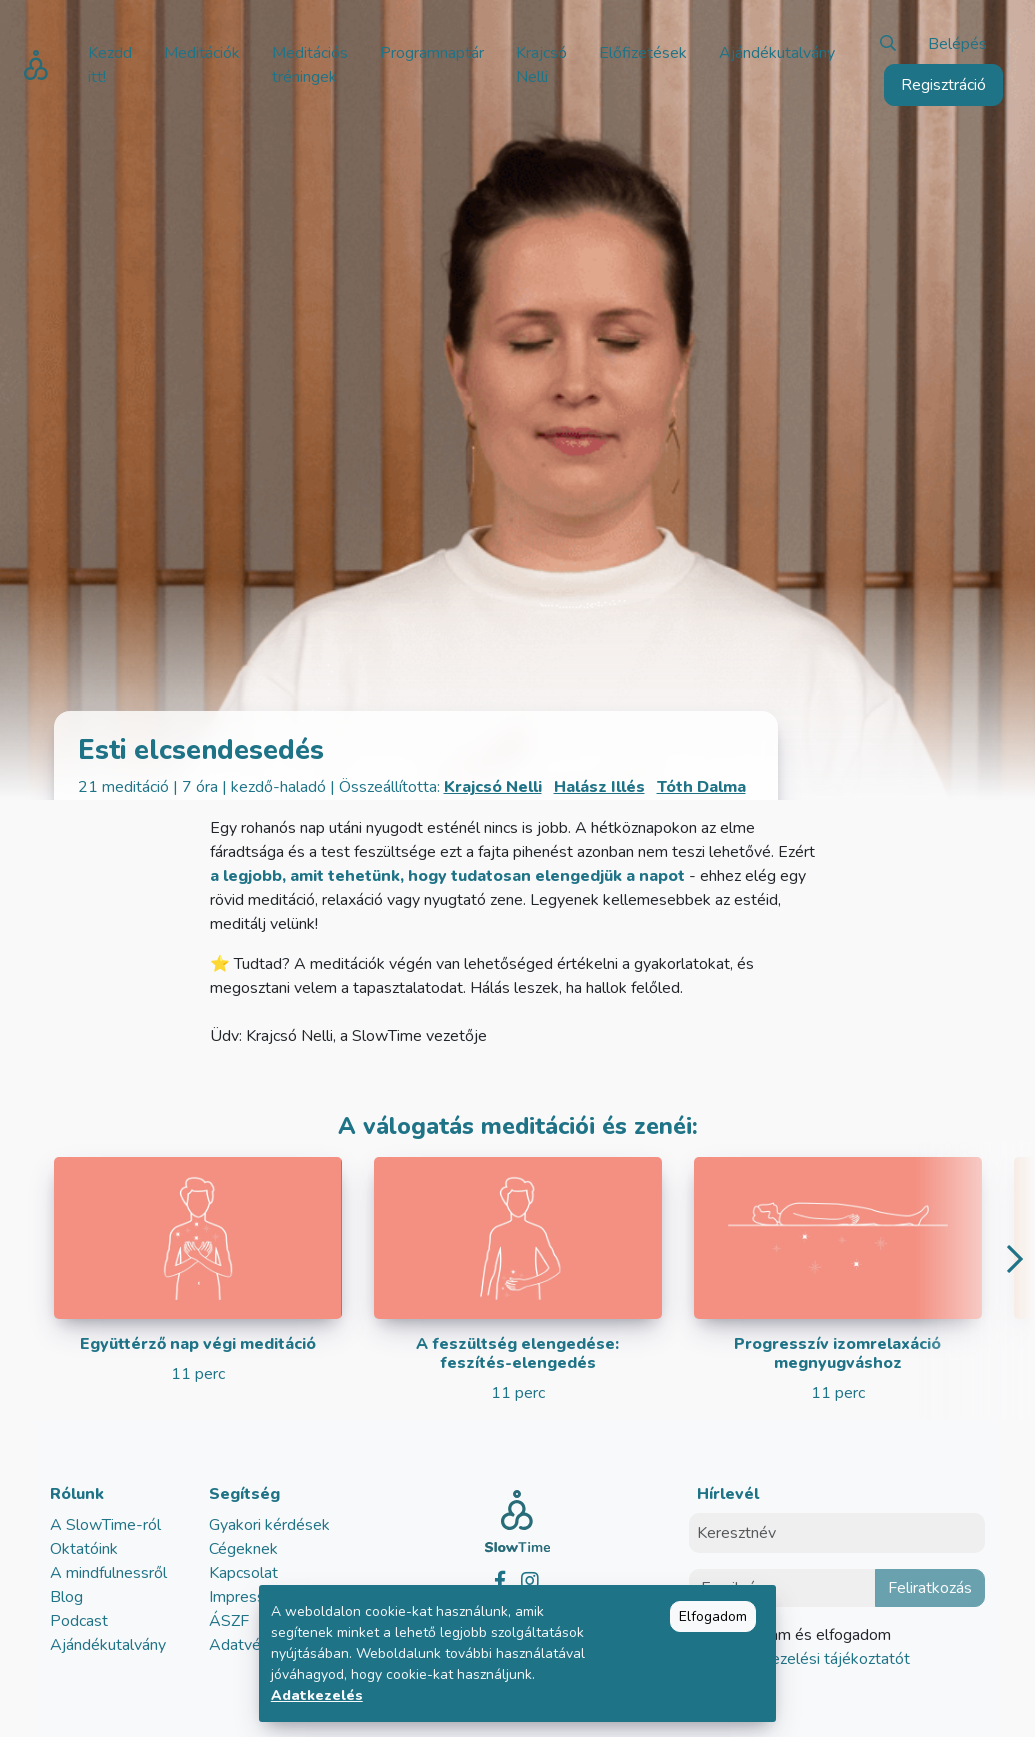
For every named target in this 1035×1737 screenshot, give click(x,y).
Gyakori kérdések (269, 1525)
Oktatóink (84, 1549)
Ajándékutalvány (108, 1645)
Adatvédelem (257, 1645)
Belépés (957, 44)
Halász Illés (599, 787)
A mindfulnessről (108, 1573)
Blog (66, 1597)
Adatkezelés (317, 1695)
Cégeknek (243, 1549)
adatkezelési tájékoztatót (819, 1659)
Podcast (79, 1621)
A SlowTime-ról (105, 1525)
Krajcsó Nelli (493, 787)
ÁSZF (229, 1621)
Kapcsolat (243, 1573)
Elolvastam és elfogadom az (811, 1647)
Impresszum (251, 1597)
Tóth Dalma (701, 787)
